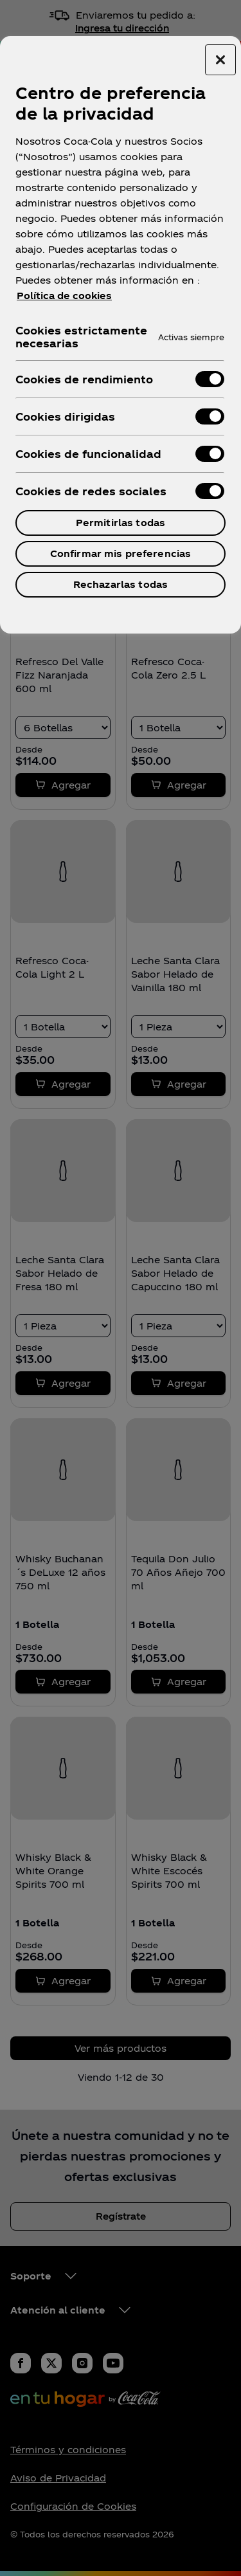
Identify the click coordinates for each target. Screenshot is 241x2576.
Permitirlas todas (120, 522)
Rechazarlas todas (120, 584)
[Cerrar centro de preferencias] (220, 60)
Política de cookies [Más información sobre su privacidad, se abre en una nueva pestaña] (64, 295)
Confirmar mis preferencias (121, 553)
